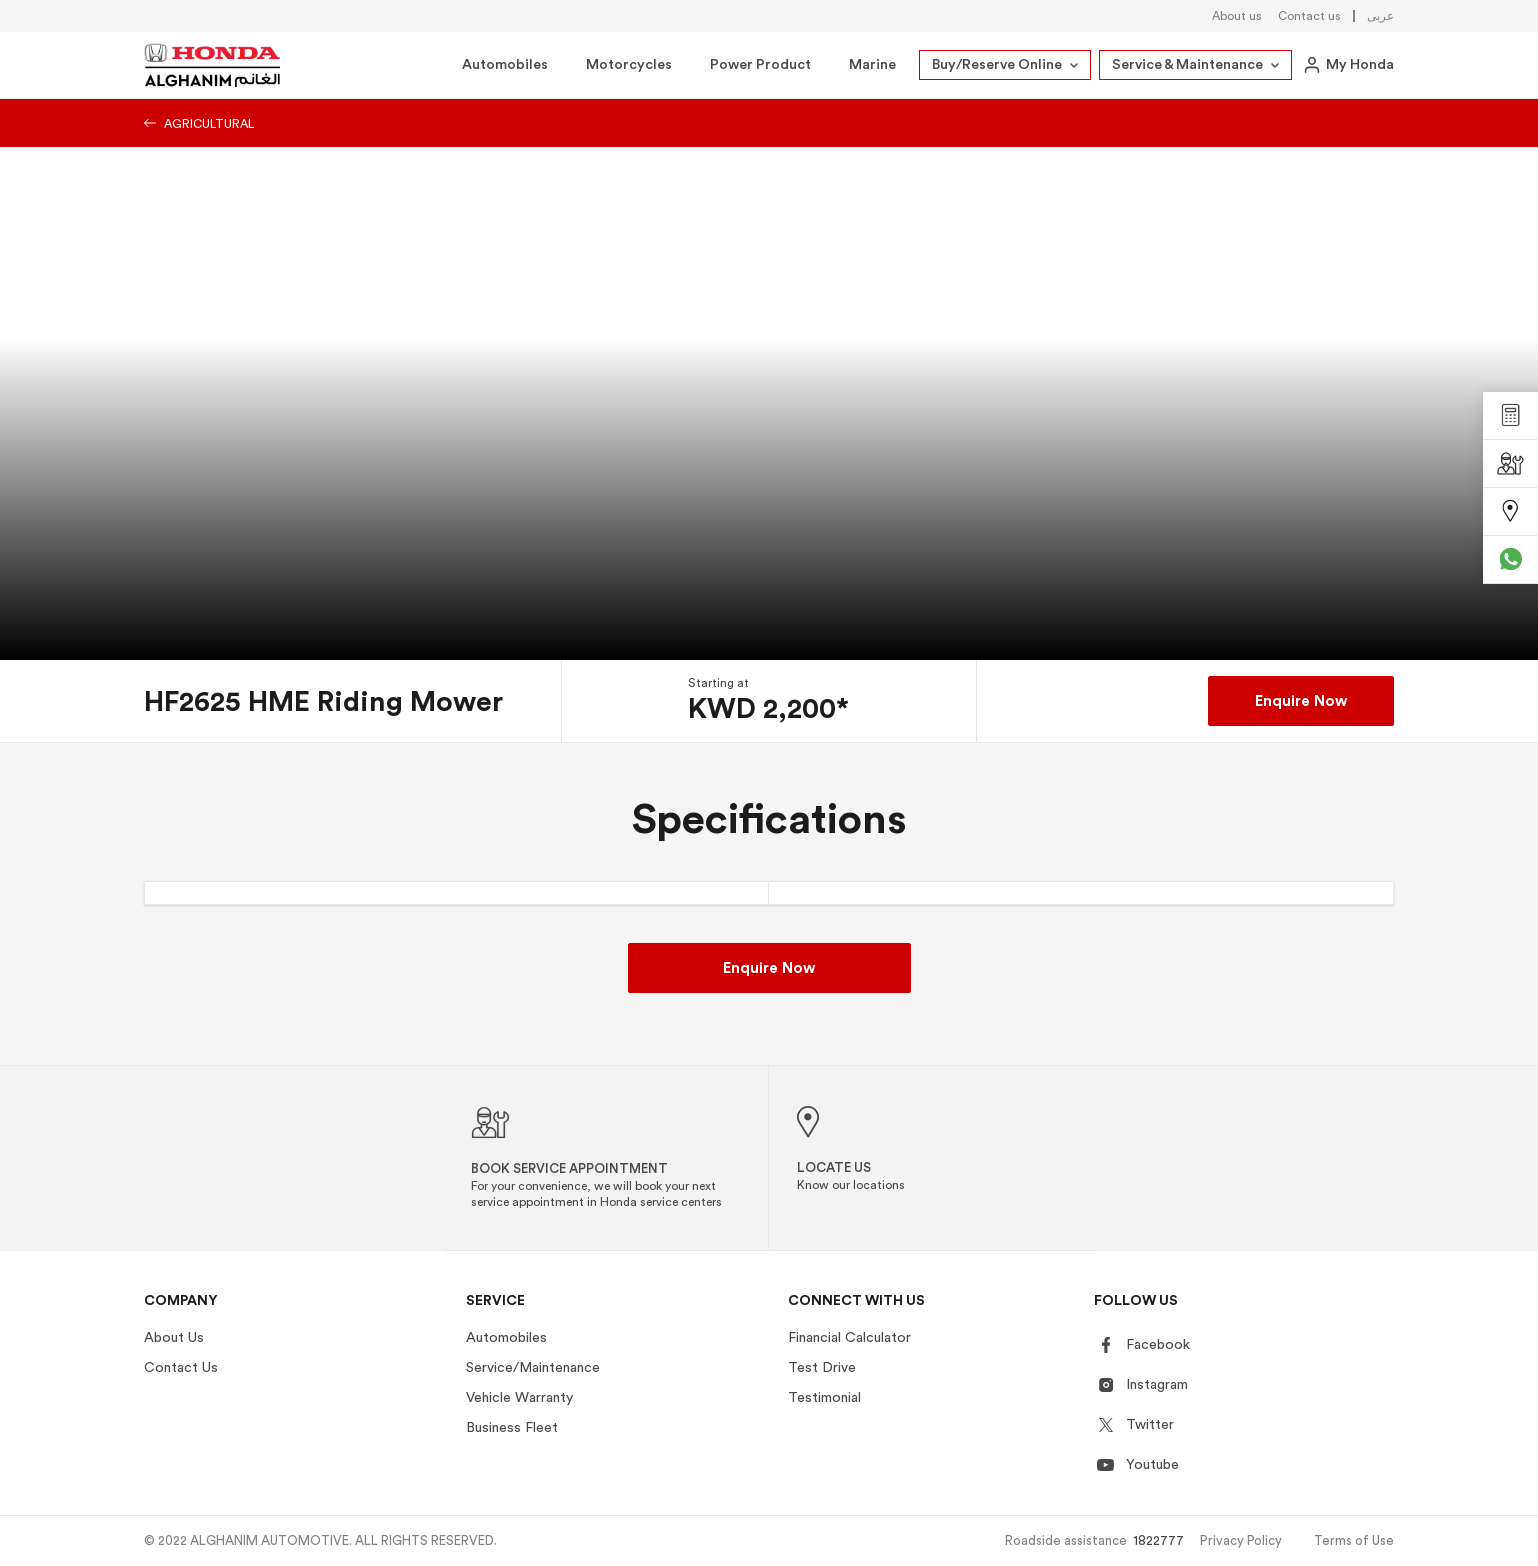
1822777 (1158, 1540)
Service (495, 1301)
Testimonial (824, 1398)
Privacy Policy (1241, 1540)
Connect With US (856, 1301)
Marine (872, 65)
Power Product (760, 65)
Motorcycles (629, 65)
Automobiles (505, 65)
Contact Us (181, 1368)
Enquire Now (1301, 701)
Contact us (1309, 16)
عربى (1380, 16)
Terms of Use (1354, 1540)
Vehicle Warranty (519, 1398)
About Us (174, 1338)
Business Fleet (512, 1428)
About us (1237, 16)
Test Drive (822, 1368)
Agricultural (199, 124)
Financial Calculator (849, 1338)
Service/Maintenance (533, 1368)
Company (181, 1301)
